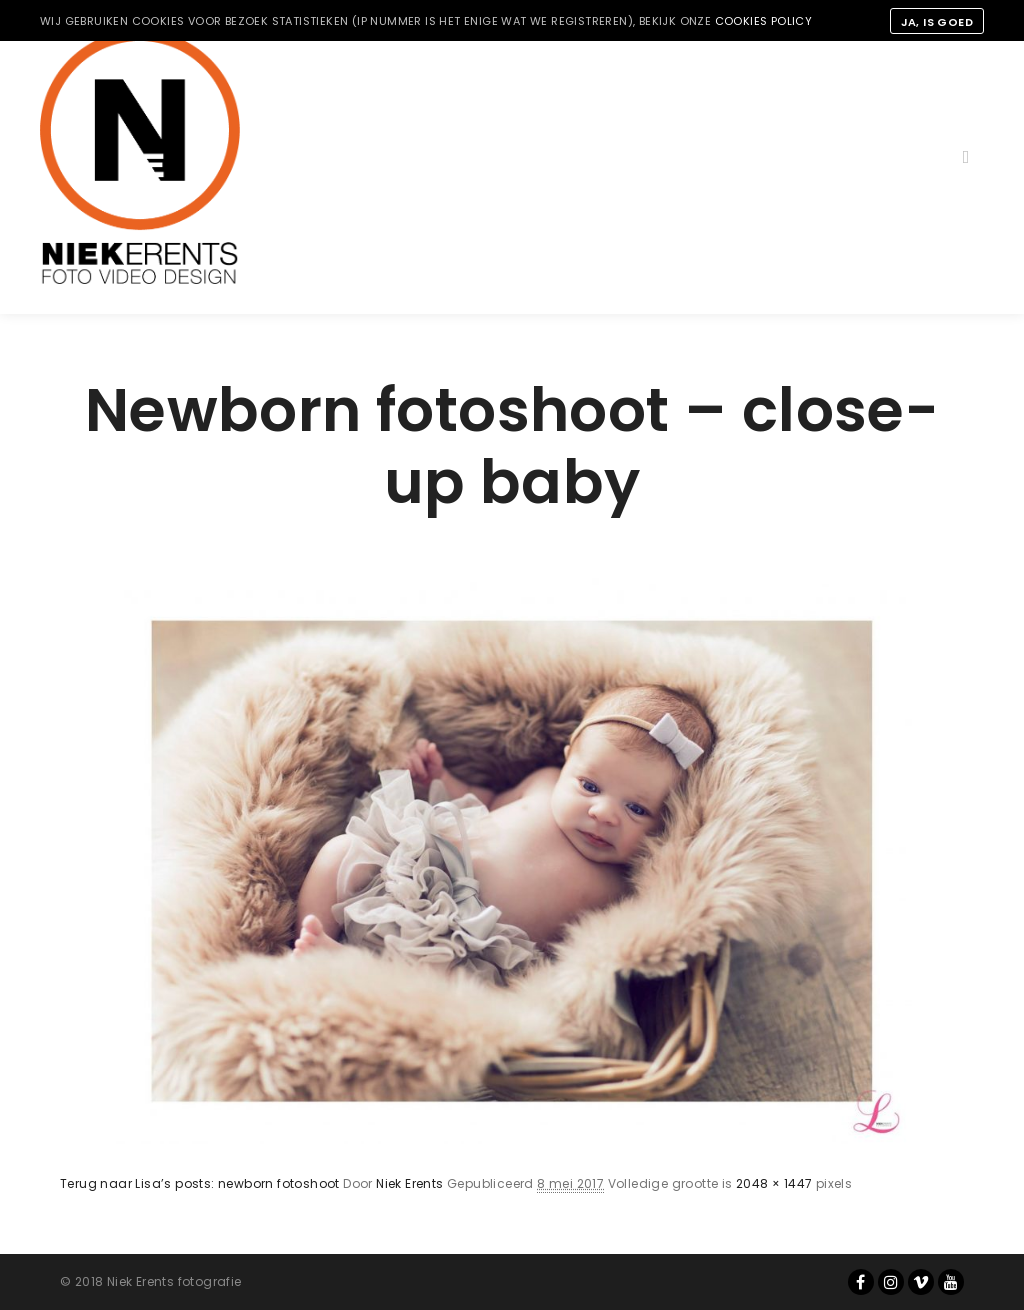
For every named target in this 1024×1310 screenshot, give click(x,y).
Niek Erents (409, 1183)
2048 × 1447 (774, 1183)
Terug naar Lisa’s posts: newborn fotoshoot (200, 1183)
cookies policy (764, 21)
